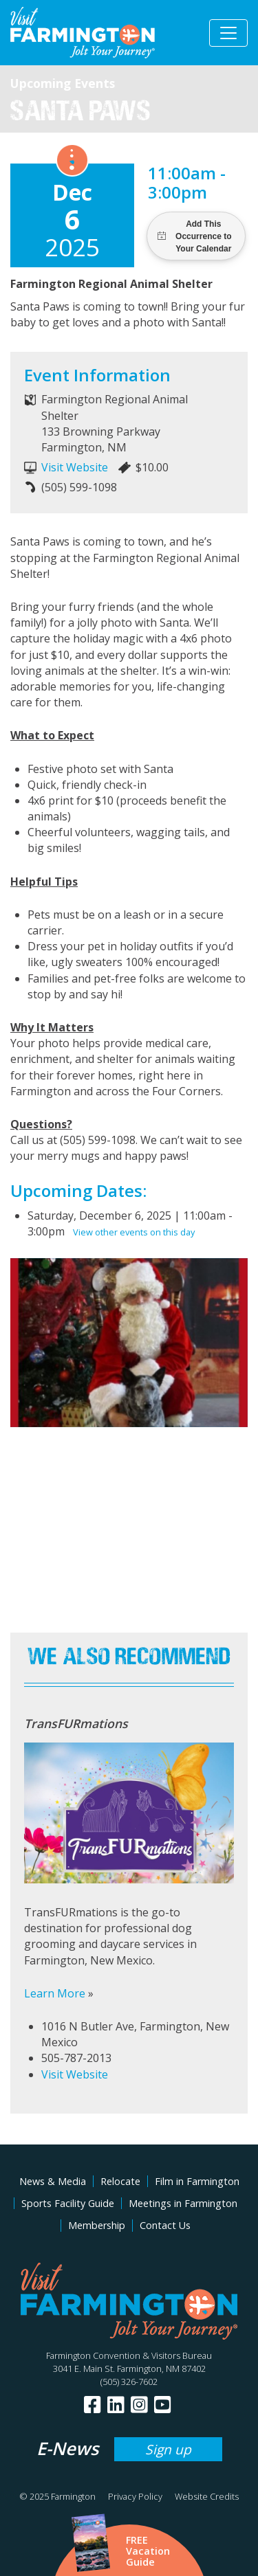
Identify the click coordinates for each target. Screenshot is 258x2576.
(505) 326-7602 (129, 2381)
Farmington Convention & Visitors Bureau (129, 2355)
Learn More (54, 1993)
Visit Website (74, 467)
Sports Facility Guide (67, 2203)
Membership (96, 2225)
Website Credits (207, 2496)
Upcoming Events (62, 83)
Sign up (168, 2449)
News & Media (52, 2181)
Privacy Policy (135, 2496)
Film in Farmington (197, 2181)
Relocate (120, 2181)
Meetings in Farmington (183, 2203)
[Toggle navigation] (228, 33)
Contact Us (165, 2225)
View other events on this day (134, 1232)
